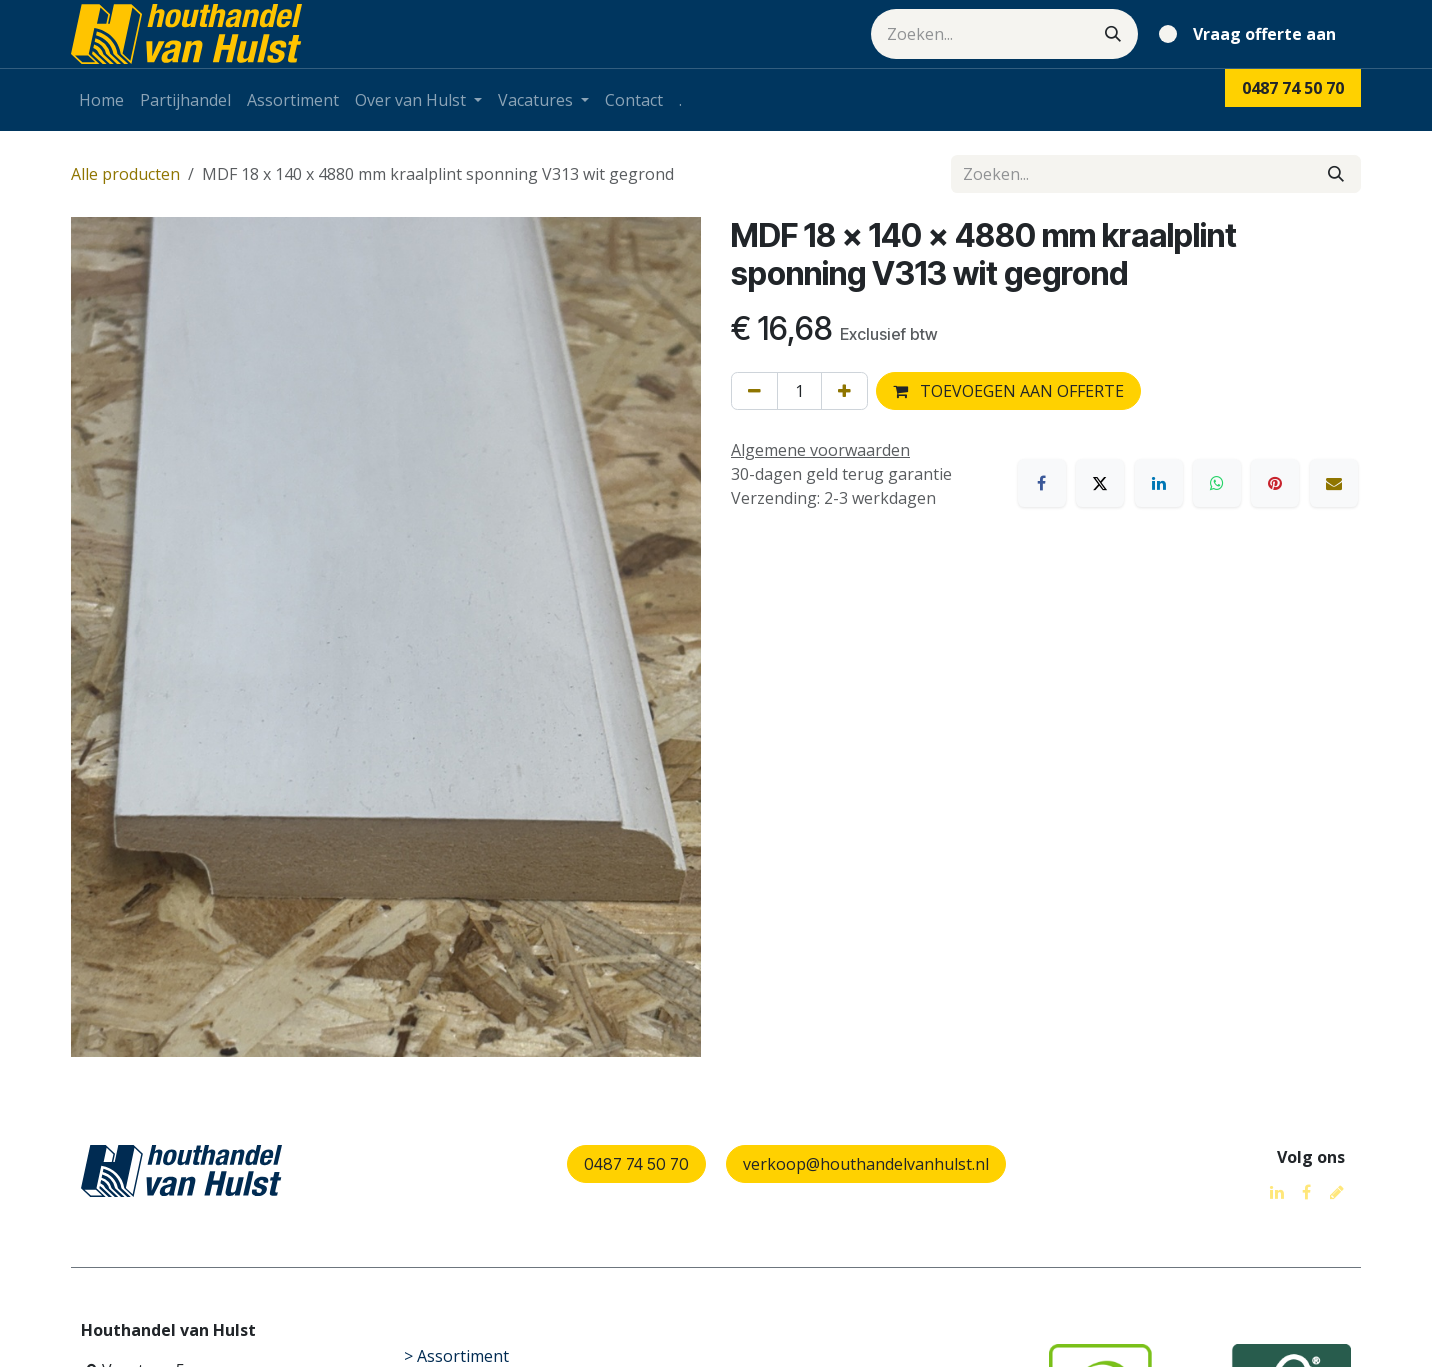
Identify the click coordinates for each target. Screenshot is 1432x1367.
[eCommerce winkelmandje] (1251, 34)
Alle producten (125, 174)
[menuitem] (101, 100)
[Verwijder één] (754, 391)
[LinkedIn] (1159, 483)
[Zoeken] (1113, 34)
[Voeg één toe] (844, 391)
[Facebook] (1042, 483)
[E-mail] (1334, 483)
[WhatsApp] (1217, 483)
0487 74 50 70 (636, 1164)
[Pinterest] (1275, 483)
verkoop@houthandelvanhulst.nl (866, 1164)
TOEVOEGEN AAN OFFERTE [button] (1008, 391)
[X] (1100, 483)
